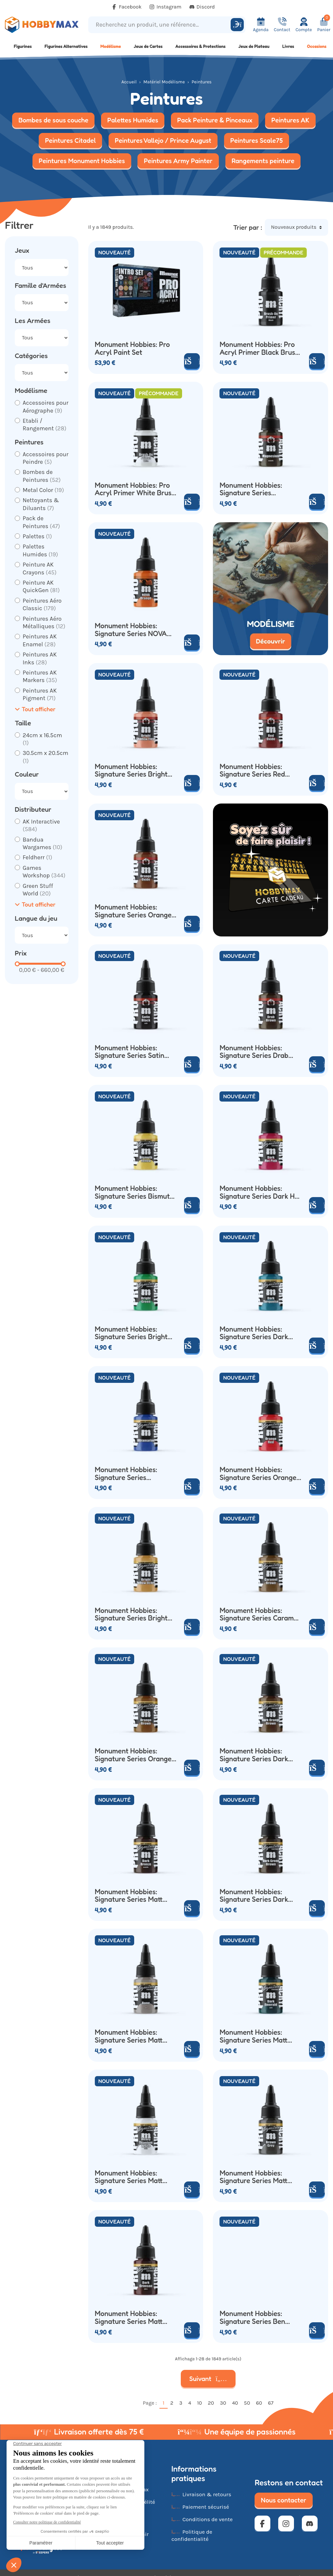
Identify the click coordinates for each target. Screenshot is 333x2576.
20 (211, 2403)
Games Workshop (44, 871)
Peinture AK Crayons (39, 568)
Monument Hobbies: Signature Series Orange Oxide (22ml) (133, 911)
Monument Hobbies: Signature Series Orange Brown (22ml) (133, 1755)
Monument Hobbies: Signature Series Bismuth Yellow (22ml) (134, 1192)
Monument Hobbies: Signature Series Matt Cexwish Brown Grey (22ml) (253, 2177)
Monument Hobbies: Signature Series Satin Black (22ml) (129, 1052)
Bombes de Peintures (42, 475)
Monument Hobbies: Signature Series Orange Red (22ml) (257, 1473)
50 (247, 2403)
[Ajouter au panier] (317, 361)
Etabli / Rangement (45, 424)
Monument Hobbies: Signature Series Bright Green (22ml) (131, 1333)
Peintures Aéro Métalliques (44, 622)
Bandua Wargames (42, 843)
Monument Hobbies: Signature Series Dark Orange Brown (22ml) (253, 1755)
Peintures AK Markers (40, 676)
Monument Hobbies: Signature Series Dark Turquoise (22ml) (253, 1333)
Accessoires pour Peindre (46, 458)
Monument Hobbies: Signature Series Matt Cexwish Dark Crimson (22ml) (130, 2317)
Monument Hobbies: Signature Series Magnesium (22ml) (250, 489)
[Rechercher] (237, 24)
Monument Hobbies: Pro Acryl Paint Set (132, 348)
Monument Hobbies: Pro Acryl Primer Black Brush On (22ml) (259, 348)
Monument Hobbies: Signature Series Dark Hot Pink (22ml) (260, 1192)
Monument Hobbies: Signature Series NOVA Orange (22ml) (131, 629)
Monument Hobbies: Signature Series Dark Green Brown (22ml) (253, 1895)
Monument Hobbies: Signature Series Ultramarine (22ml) (126, 1473)
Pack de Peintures (41, 522)
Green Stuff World (38, 889)
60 (259, 2403)
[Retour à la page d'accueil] (41, 25)
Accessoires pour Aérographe (46, 406)
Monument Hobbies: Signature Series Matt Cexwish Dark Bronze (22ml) (128, 1895)
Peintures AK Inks (40, 658)
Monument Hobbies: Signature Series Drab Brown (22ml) (253, 1052)
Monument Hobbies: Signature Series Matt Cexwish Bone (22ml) (128, 2036)
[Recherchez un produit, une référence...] (160, 25)
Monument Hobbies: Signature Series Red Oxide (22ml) (252, 770)
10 (199, 2403)
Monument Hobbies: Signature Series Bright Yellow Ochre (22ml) (131, 1614)
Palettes (37, 536)
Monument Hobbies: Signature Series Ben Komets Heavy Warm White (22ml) (252, 2317)
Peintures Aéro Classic (42, 604)
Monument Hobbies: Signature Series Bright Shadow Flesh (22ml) (131, 770)
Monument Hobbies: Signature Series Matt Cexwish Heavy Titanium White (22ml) (134, 2177)
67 (271, 2403)
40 (235, 2403)
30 (223, 2403)
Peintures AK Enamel (40, 640)
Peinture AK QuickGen (41, 586)
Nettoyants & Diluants (41, 504)
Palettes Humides (40, 550)
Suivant (208, 2379)
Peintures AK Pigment (40, 694)
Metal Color (43, 490)
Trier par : (247, 227)
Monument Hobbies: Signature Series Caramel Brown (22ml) (259, 1614)
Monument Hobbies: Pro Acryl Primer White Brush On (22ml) (135, 489)
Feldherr (37, 857)
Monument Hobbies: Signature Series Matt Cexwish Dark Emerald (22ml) (255, 2036)
